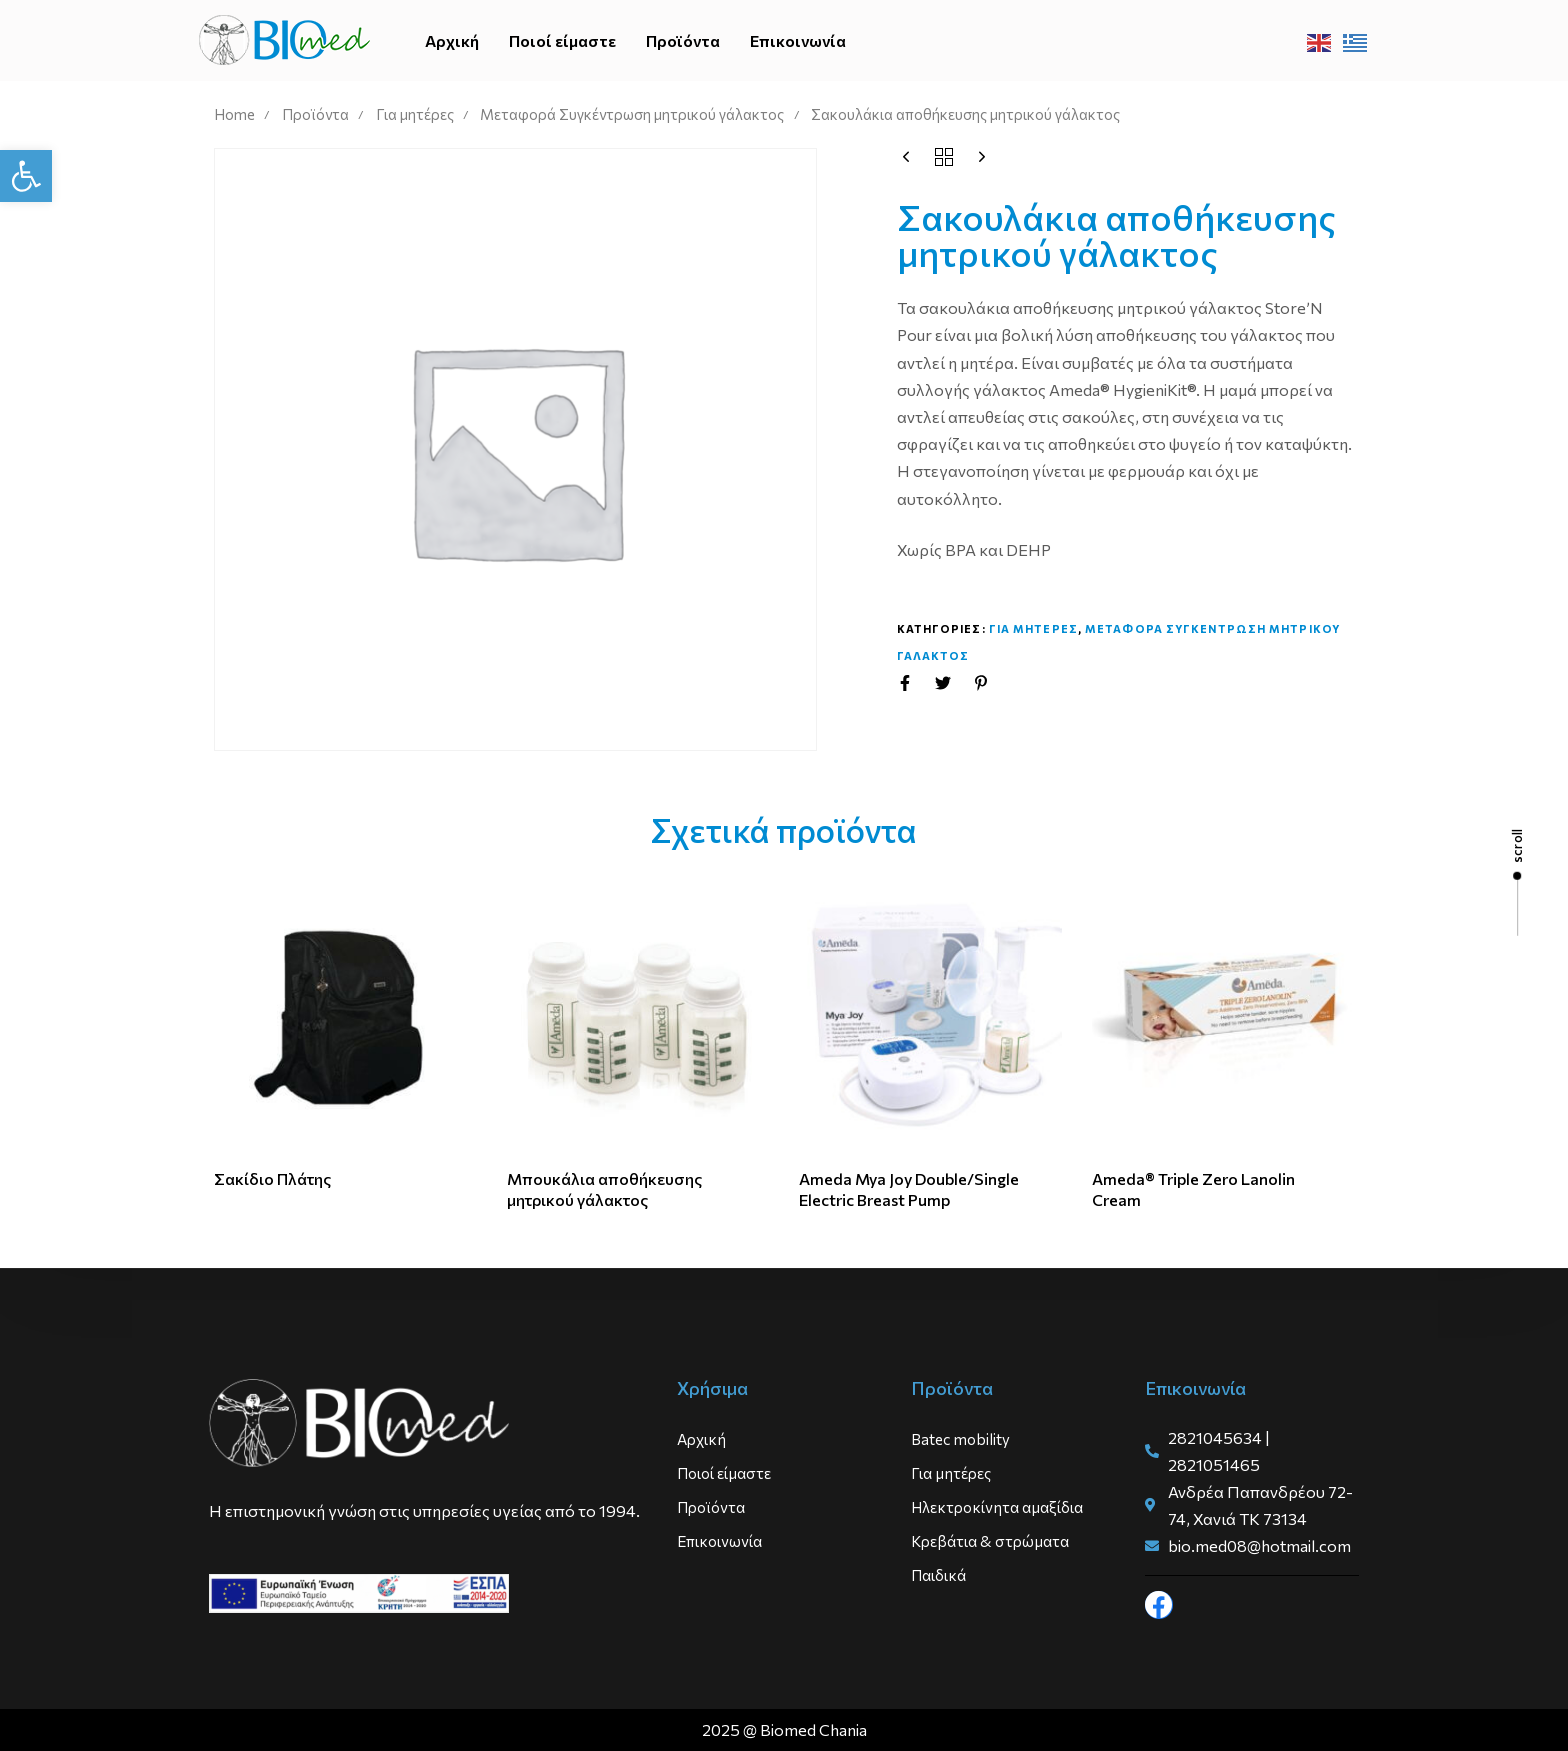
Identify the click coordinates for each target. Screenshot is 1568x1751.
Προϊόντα (683, 40)
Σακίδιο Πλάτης (272, 1178)
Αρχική (452, 40)
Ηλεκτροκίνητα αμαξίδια (997, 1507)
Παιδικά (938, 1575)
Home (234, 114)
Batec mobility (960, 1439)
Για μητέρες (415, 114)
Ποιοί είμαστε (562, 40)
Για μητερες (1033, 628)
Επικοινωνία (798, 40)
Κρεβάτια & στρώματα (990, 1541)
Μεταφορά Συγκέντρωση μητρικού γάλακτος (632, 114)
